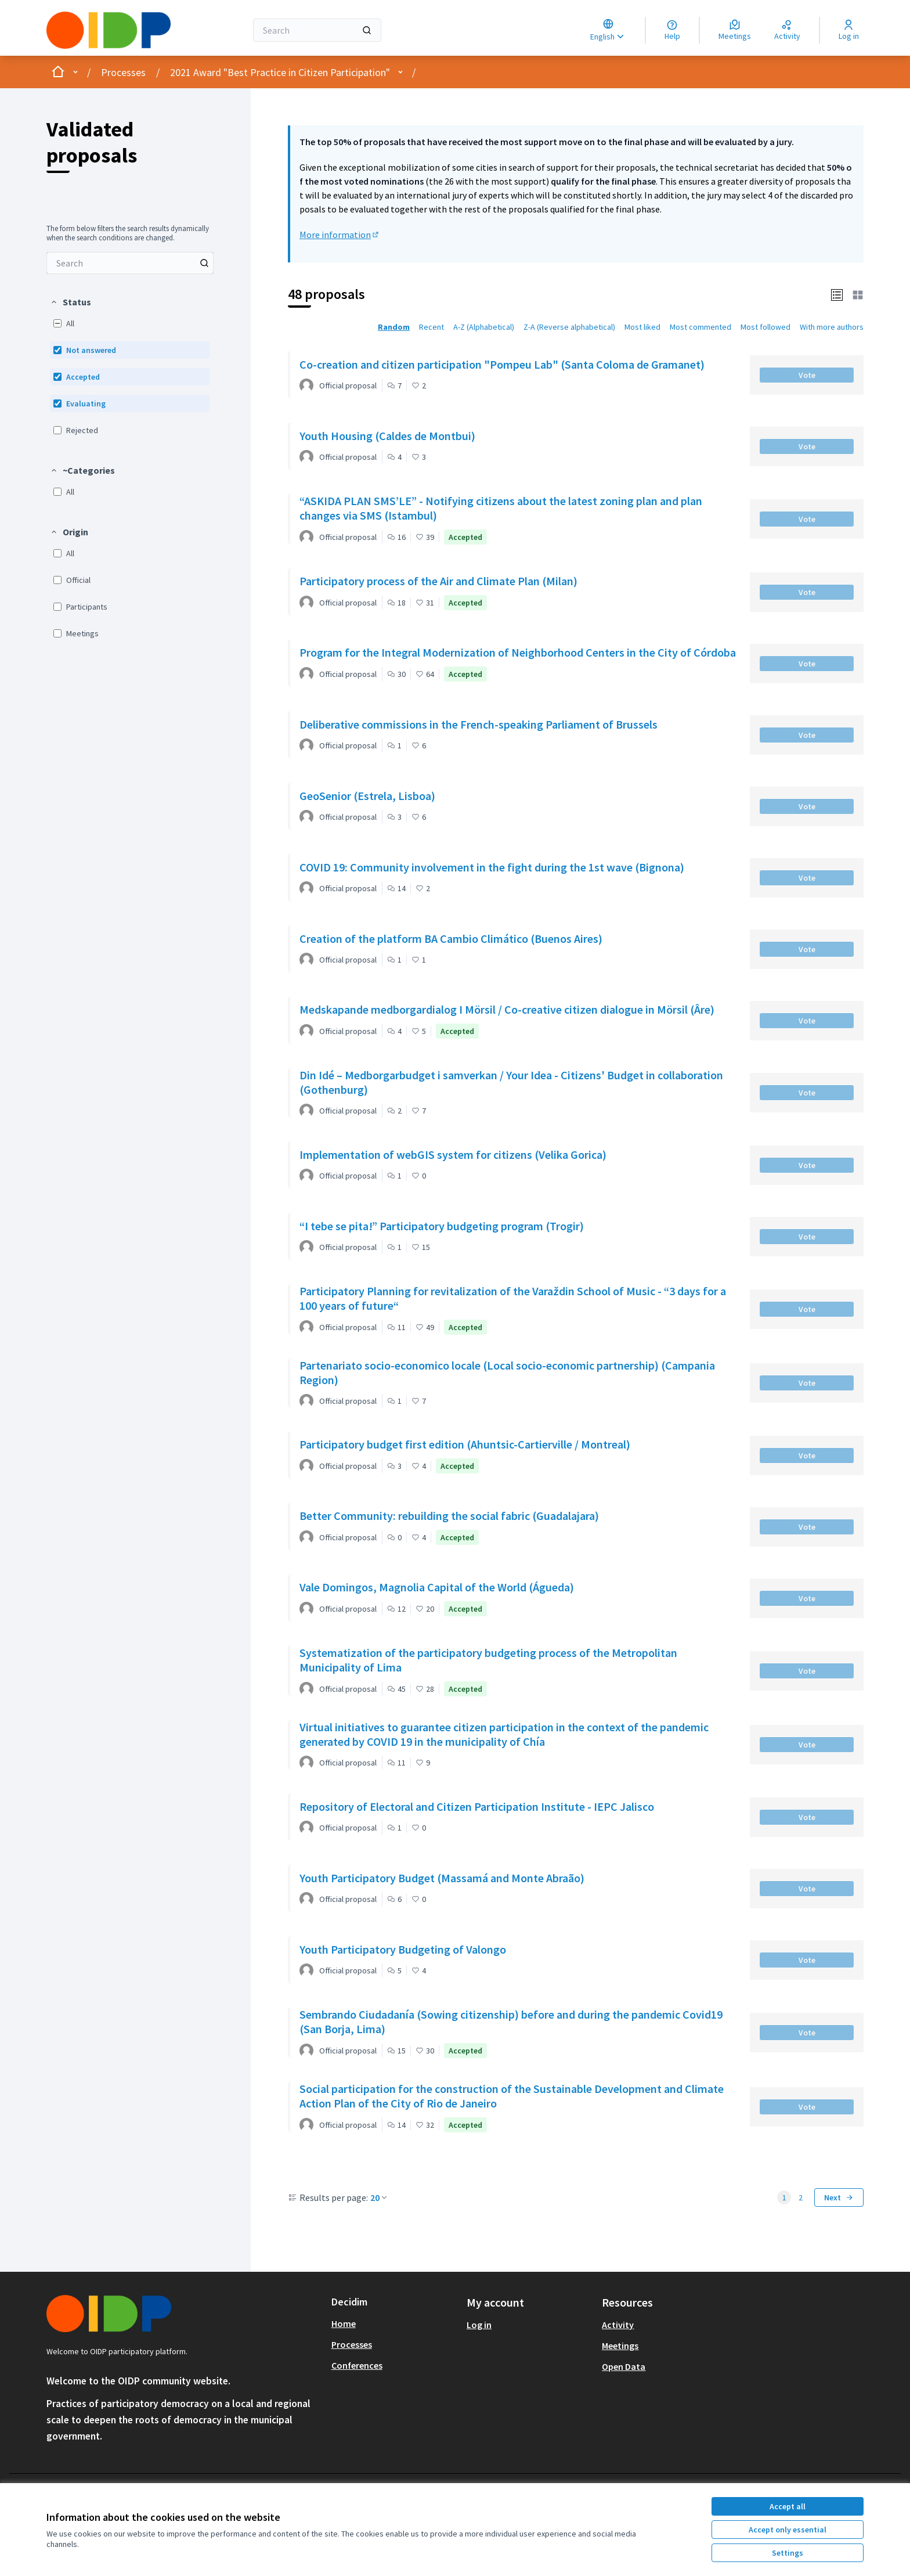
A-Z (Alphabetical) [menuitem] (483, 327)
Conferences (356, 2365)
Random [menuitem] (394, 327)
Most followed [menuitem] (765, 327)
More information (339, 234)
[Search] (317, 30)
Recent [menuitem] (431, 327)
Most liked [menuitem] (642, 327)
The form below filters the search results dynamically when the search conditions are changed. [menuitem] (127, 233)
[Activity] (787, 30)
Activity (618, 2324)
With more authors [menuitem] (832, 327)
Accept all (788, 2506)
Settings (787, 2553)
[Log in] (849, 30)
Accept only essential (787, 2529)
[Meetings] (735, 30)
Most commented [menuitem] (700, 327)
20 (379, 2197)
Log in (479, 2324)
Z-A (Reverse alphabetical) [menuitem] (569, 327)
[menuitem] (130, 263)
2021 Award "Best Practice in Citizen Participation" (280, 72)
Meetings (620, 2345)
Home (343, 2323)
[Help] (672, 30)
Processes (123, 72)
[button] (70, 302)
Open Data (623, 2366)
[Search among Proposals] (130, 263)
